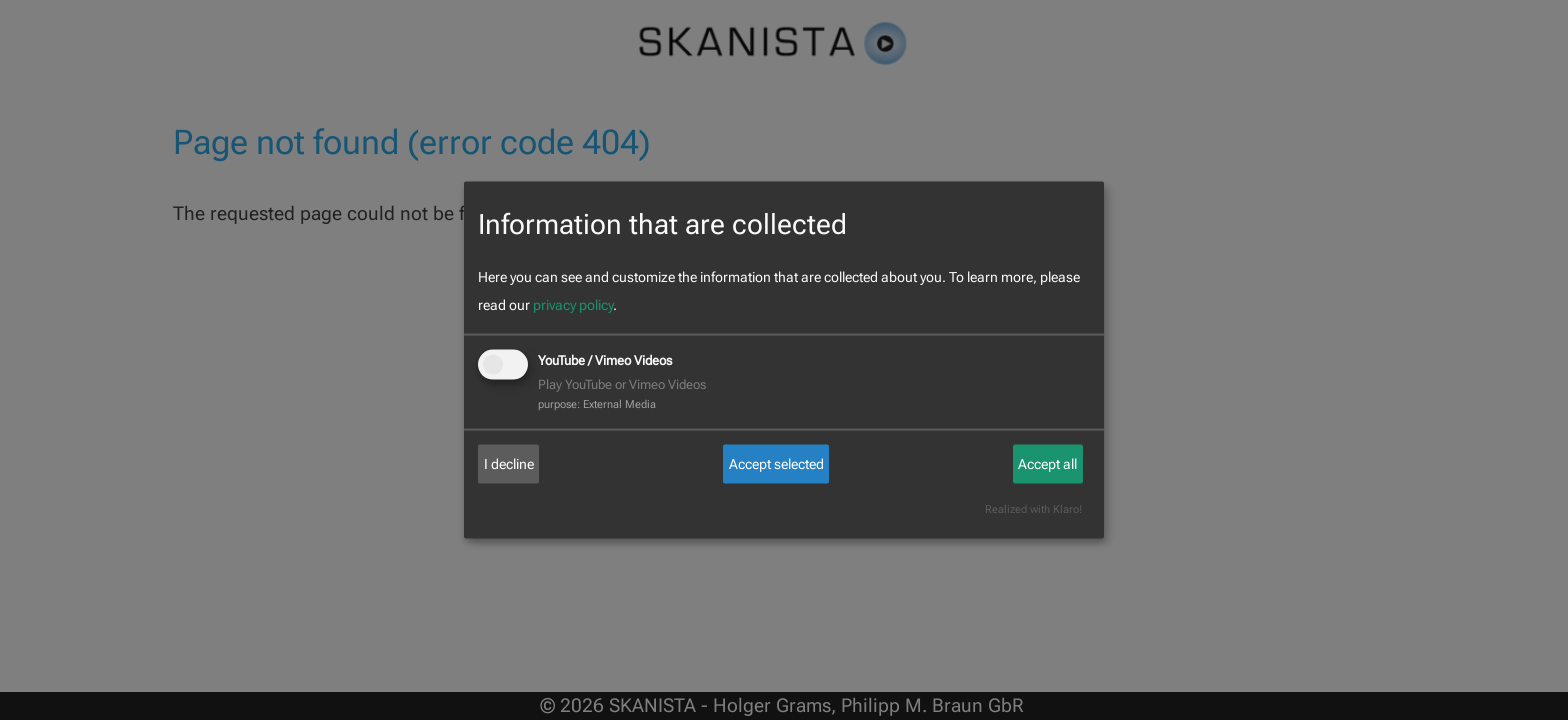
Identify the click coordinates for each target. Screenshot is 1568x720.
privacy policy (573, 305)
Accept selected (776, 464)
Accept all (1047, 464)
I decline (509, 464)
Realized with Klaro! (1033, 509)
